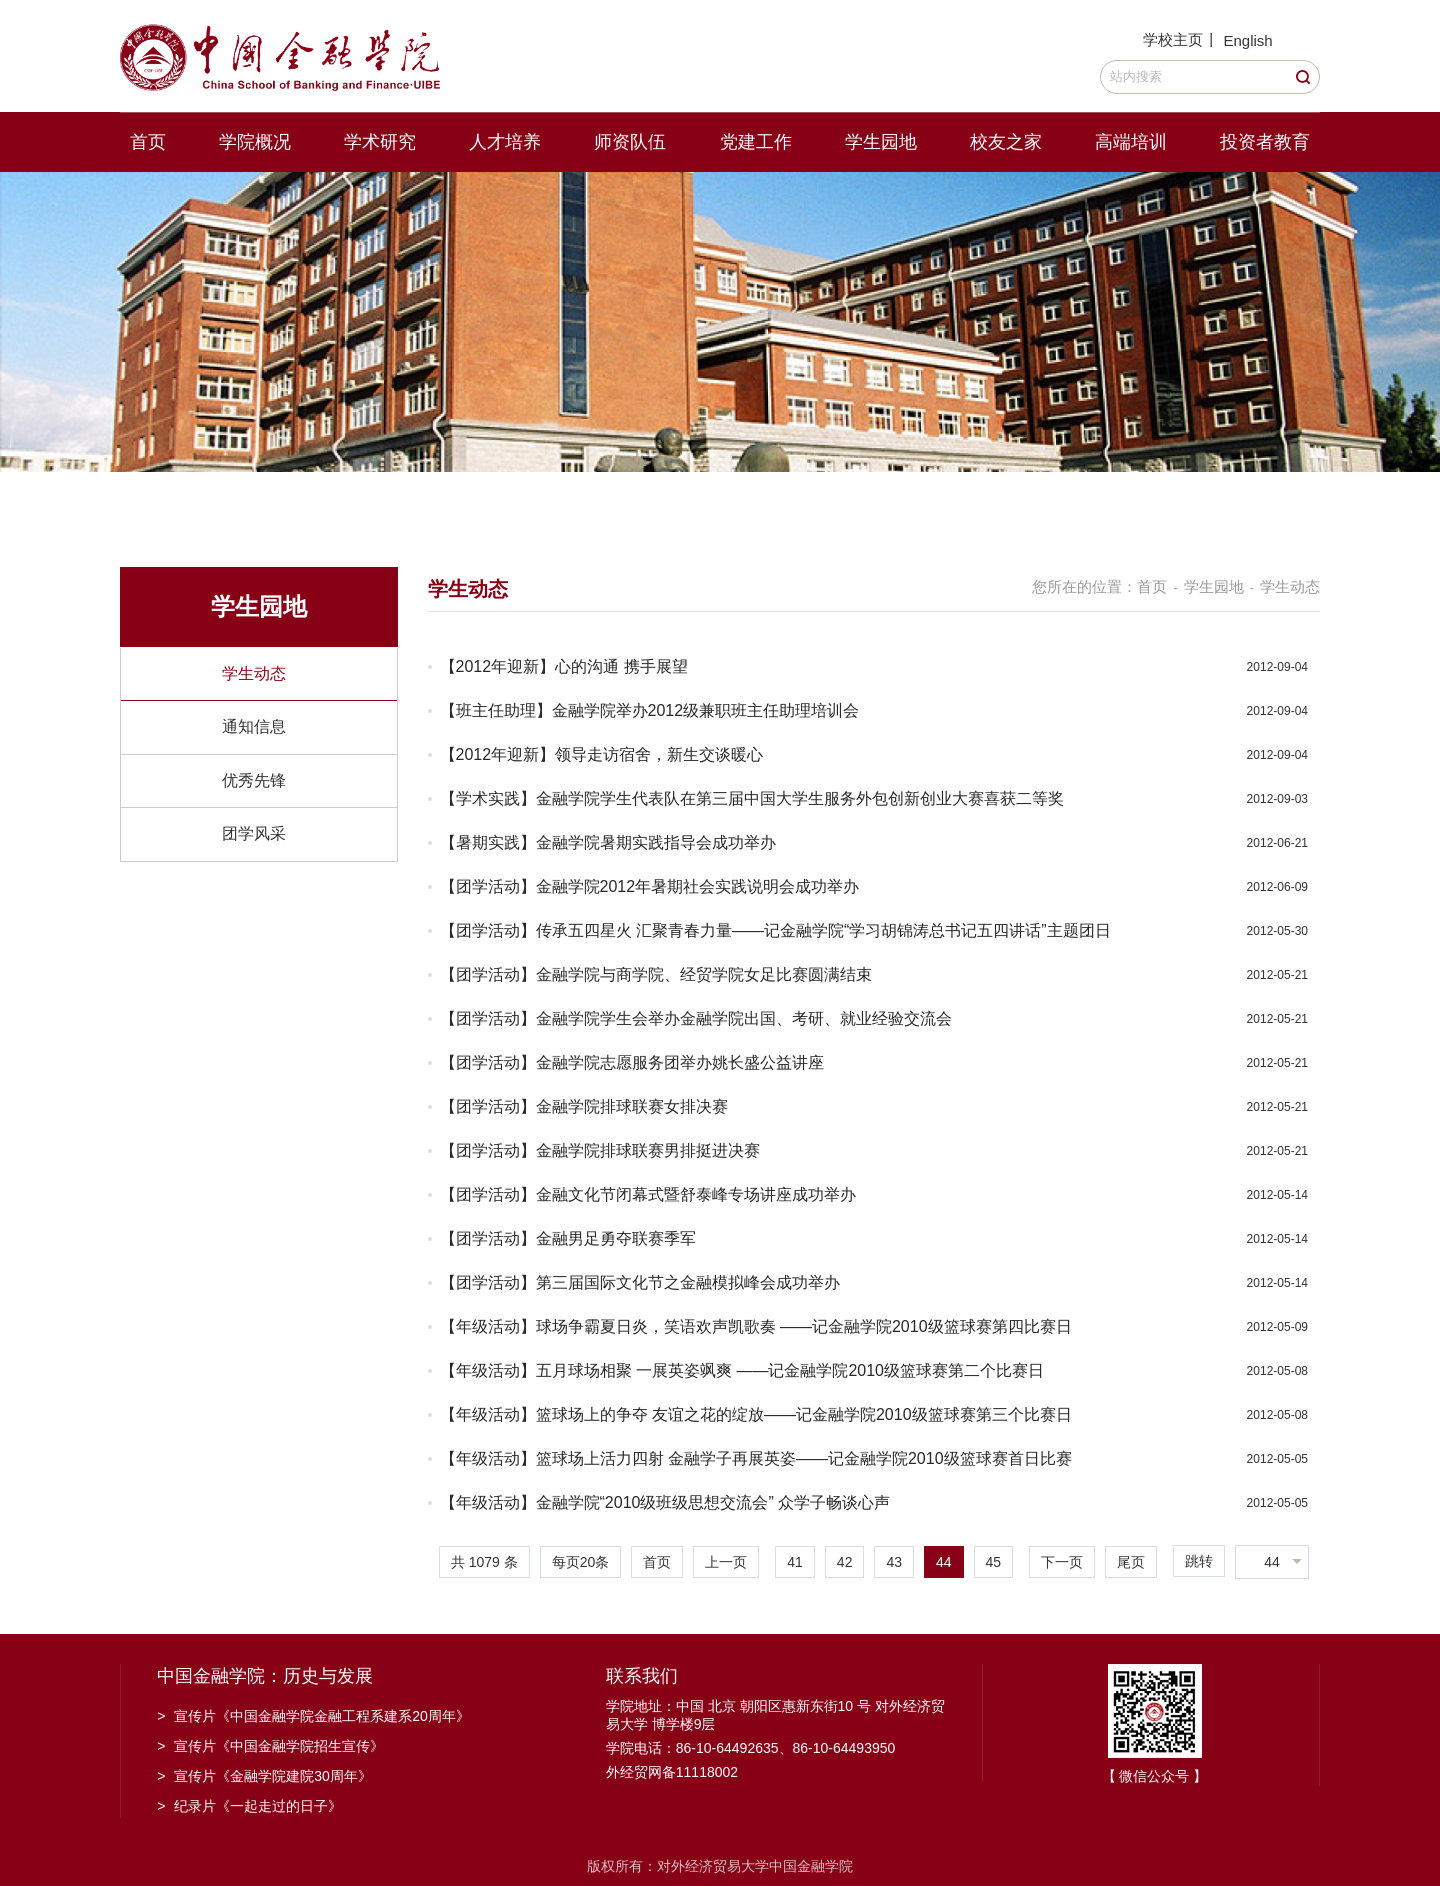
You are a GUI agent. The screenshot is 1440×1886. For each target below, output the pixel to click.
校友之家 (1006, 142)
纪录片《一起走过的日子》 (249, 1806)
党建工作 (756, 142)
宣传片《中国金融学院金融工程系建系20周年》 (313, 1716)
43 (894, 1562)
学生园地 (881, 142)
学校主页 (1173, 39)
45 (994, 1562)
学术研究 (380, 142)
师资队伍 (630, 142)
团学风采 (254, 833)
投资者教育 (1265, 142)
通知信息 (254, 726)
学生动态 (254, 673)
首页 (148, 142)
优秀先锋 (254, 780)
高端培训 (1131, 142)
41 (795, 1562)
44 (944, 1562)
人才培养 (505, 142)
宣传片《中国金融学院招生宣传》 (270, 1746)
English (1247, 40)
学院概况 (255, 142)
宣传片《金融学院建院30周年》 (264, 1776)
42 (845, 1562)
